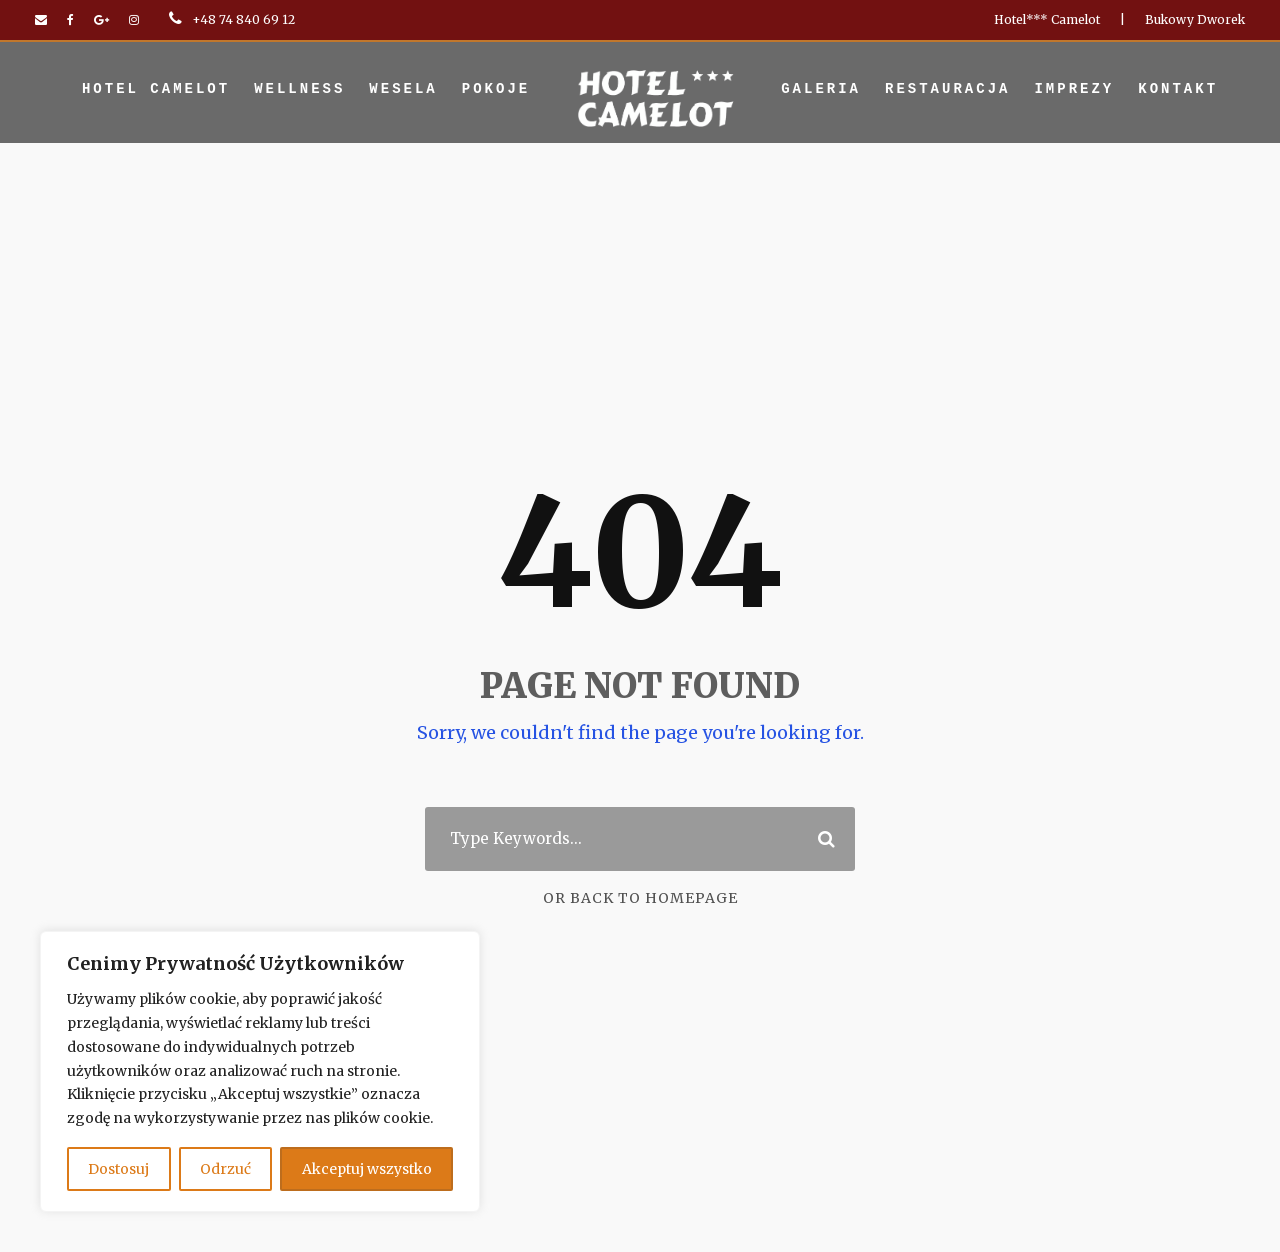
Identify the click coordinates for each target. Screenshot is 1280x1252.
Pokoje (496, 89)
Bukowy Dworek (1204, 20)
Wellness (299, 89)
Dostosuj (121, 1168)
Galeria (821, 89)
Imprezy (1074, 89)
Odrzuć (231, 1168)
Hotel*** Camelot (1076, 20)
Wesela (403, 89)
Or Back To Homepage (640, 898)
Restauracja (947, 89)
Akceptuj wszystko (370, 1168)
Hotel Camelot (156, 89)
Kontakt (1178, 89)
